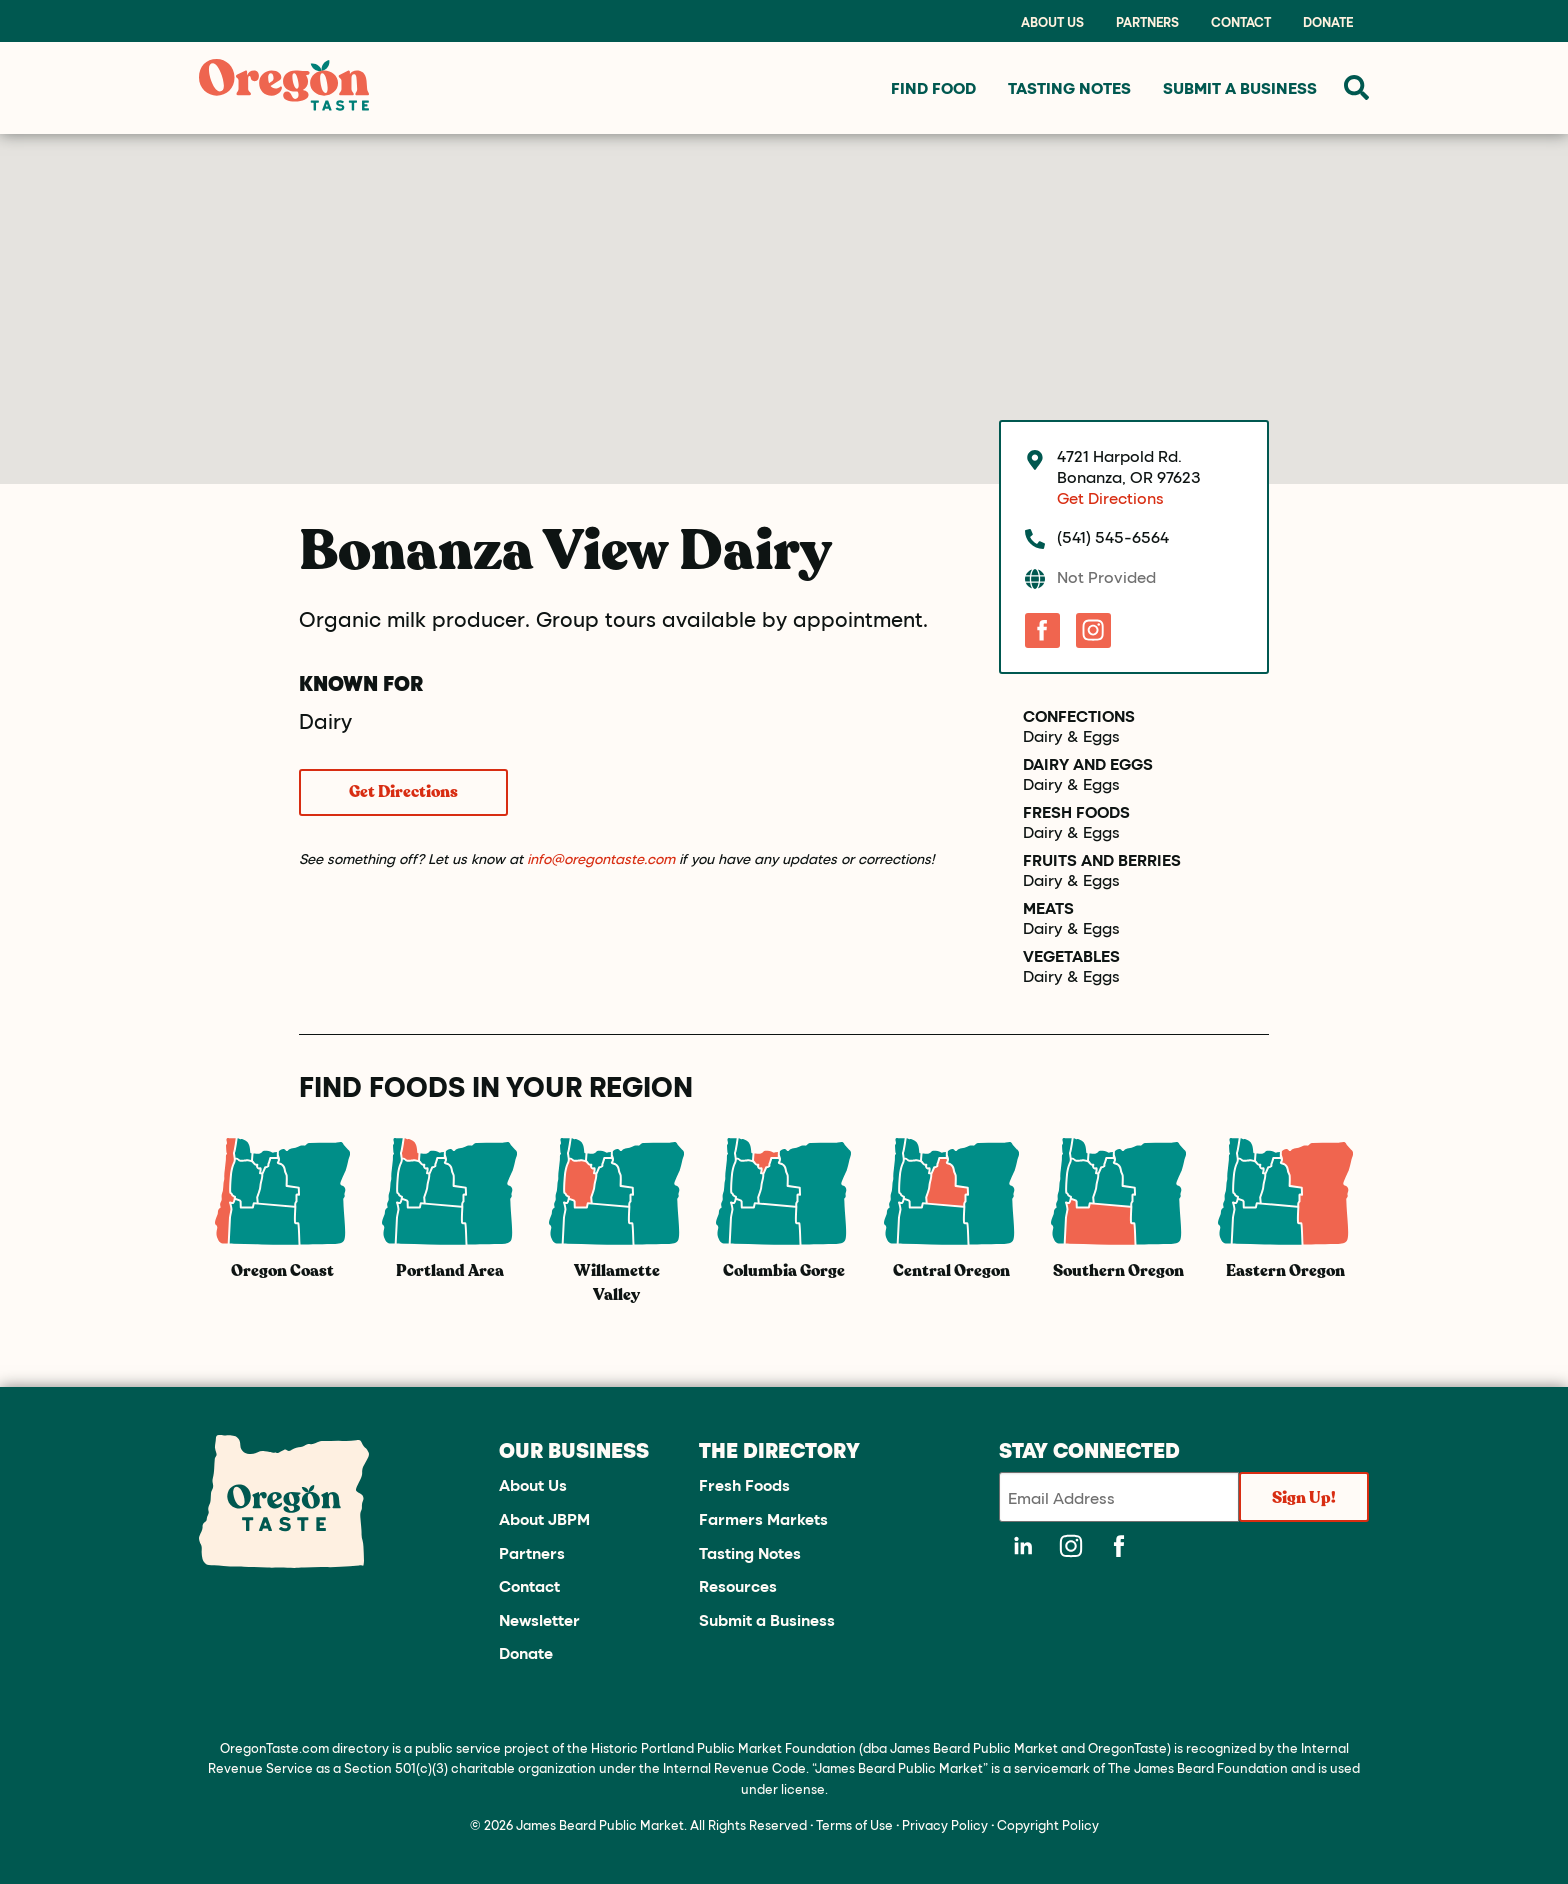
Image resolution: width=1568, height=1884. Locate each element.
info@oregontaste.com (601, 858)
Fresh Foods (1076, 812)
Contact (1241, 22)
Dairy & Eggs (1071, 736)
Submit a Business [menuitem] (1240, 87)
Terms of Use (854, 1824)
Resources (738, 1585)
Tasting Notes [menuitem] (1069, 87)
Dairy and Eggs (1088, 764)
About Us (1052, 22)
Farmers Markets (763, 1518)
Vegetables (1071, 956)
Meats (1048, 908)
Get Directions (403, 792)
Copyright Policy (1048, 1824)
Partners (1147, 22)
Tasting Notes (750, 1552)
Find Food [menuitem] (933, 87)
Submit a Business (767, 1619)
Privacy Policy (945, 1824)
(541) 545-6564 (1113, 536)
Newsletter (539, 1619)
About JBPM (544, 1518)
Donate (1328, 22)
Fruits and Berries (1102, 860)
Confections (1079, 716)
